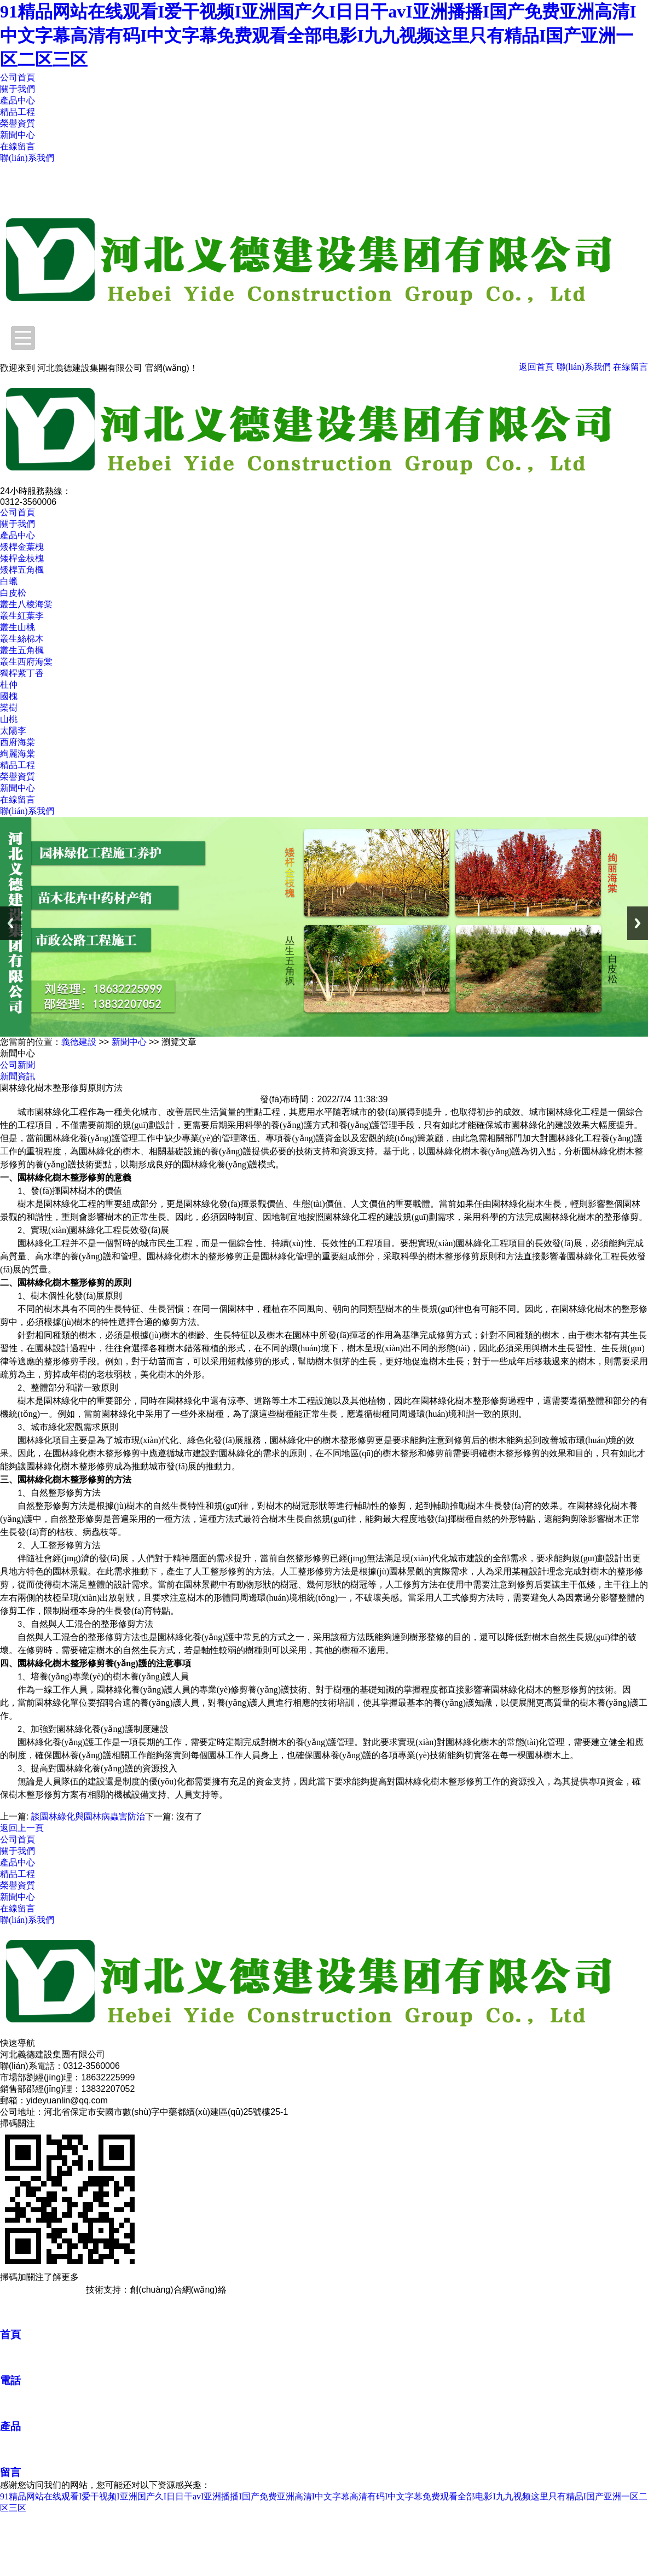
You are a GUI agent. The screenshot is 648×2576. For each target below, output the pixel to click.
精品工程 (17, 112)
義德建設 (78, 1041)
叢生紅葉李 (22, 615)
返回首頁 (536, 366)
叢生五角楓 (22, 650)
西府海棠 (17, 742)
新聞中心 (17, 134)
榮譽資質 (17, 123)
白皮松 (13, 592)
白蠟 (9, 581)
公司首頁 (17, 77)
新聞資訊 (17, 1076)
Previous (10, 923)
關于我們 (17, 89)
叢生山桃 (17, 627)
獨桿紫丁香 (22, 673)
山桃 (9, 719)
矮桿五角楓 (22, 569)
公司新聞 (17, 1064)
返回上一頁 (22, 1828)
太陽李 (13, 730)
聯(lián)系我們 (27, 157)
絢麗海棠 (17, 753)
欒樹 (9, 707)
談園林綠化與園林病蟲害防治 (88, 1816)
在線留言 (17, 146)
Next (637, 923)
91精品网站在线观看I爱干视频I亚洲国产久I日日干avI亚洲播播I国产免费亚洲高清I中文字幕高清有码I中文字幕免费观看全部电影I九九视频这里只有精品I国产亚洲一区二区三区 (318, 35)
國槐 (9, 696)
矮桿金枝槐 (22, 558)
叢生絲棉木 (22, 638)
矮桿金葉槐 (22, 546)
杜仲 (9, 684)
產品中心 (17, 100)
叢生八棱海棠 (26, 604)
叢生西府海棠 (26, 661)
